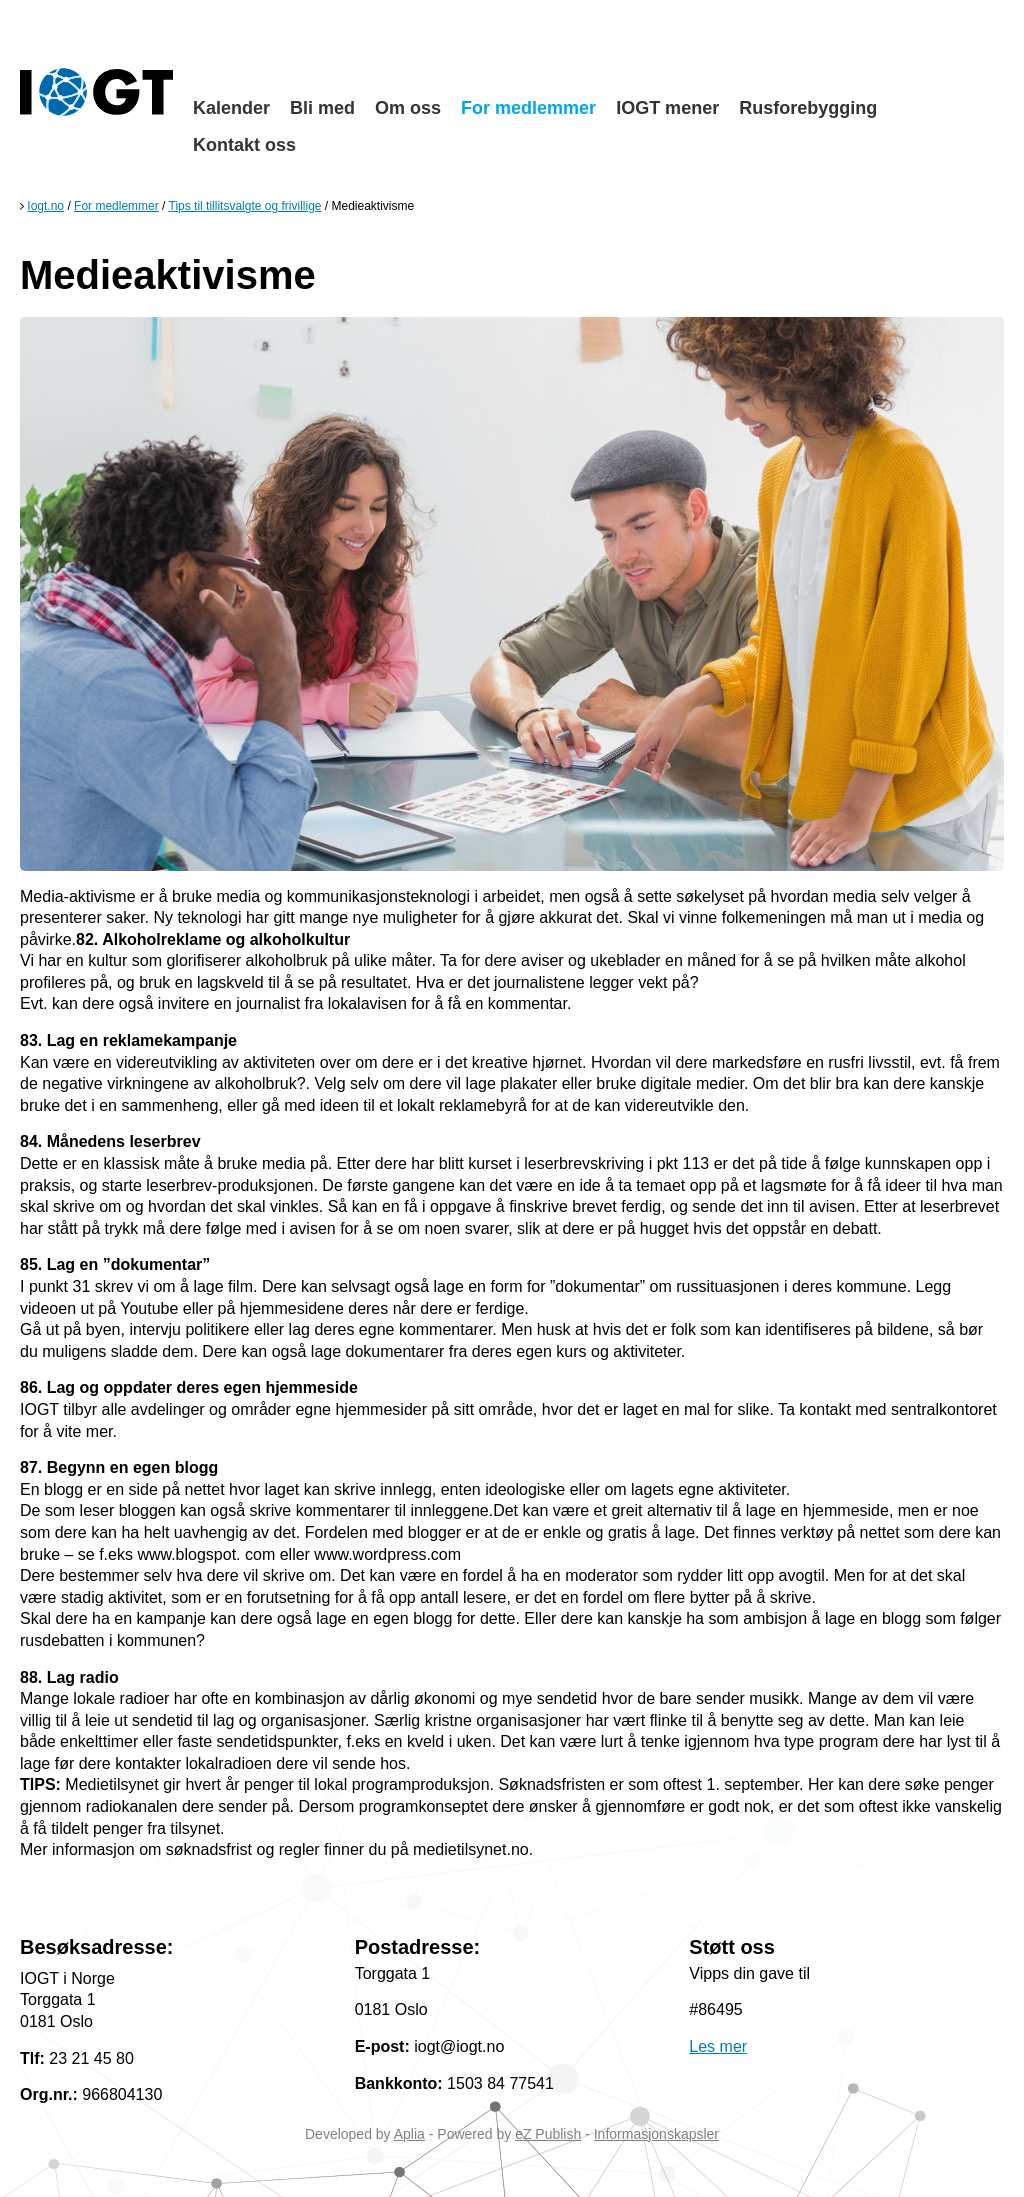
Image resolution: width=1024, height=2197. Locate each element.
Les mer (718, 2046)
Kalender (231, 108)
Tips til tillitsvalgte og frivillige (245, 206)
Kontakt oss (244, 145)
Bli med (322, 108)
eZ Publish (548, 2134)
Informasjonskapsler (656, 2134)
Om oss (408, 108)
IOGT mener (667, 108)
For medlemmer (528, 108)
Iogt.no (45, 206)
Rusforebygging (808, 108)
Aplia (409, 2134)
